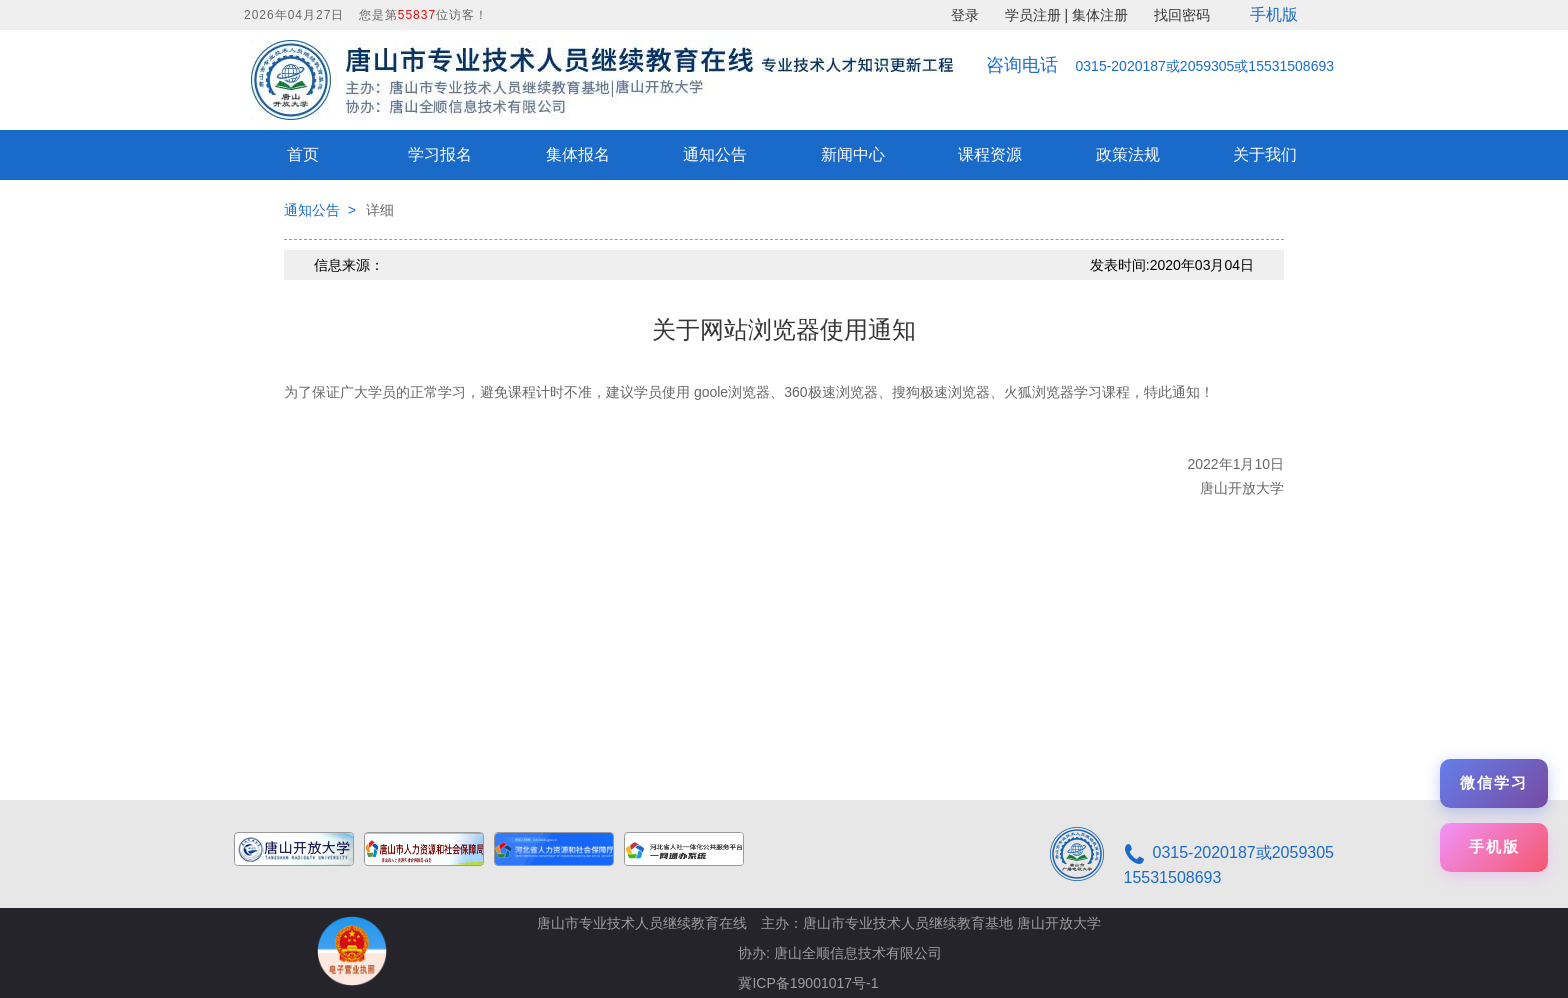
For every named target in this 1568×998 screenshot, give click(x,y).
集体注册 (1100, 15)
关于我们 (1265, 154)
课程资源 (990, 154)
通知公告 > (320, 210)
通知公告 (715, 154)
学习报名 (440, 154)
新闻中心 (853, 154)
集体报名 (578, 154)
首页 (303, 154)
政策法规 (1128, 154)
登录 (965, 15)
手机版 (1274, 14)
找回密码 (1182, 15)
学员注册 (1033, 15)
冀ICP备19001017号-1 (808, 983)
